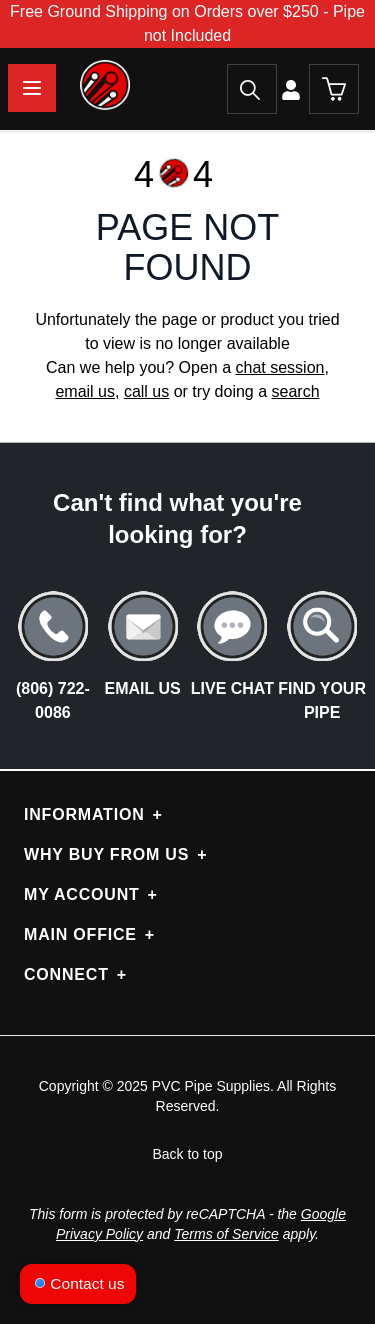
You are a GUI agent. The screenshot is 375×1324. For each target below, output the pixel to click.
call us (146, 391)
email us (85, 391)
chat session (280, 367)
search (296, 391)
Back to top (187, 1154)
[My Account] (293, 89)
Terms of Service (226, 1234)
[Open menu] (32, 88)
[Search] (252, 89)
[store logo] (65, 85)
